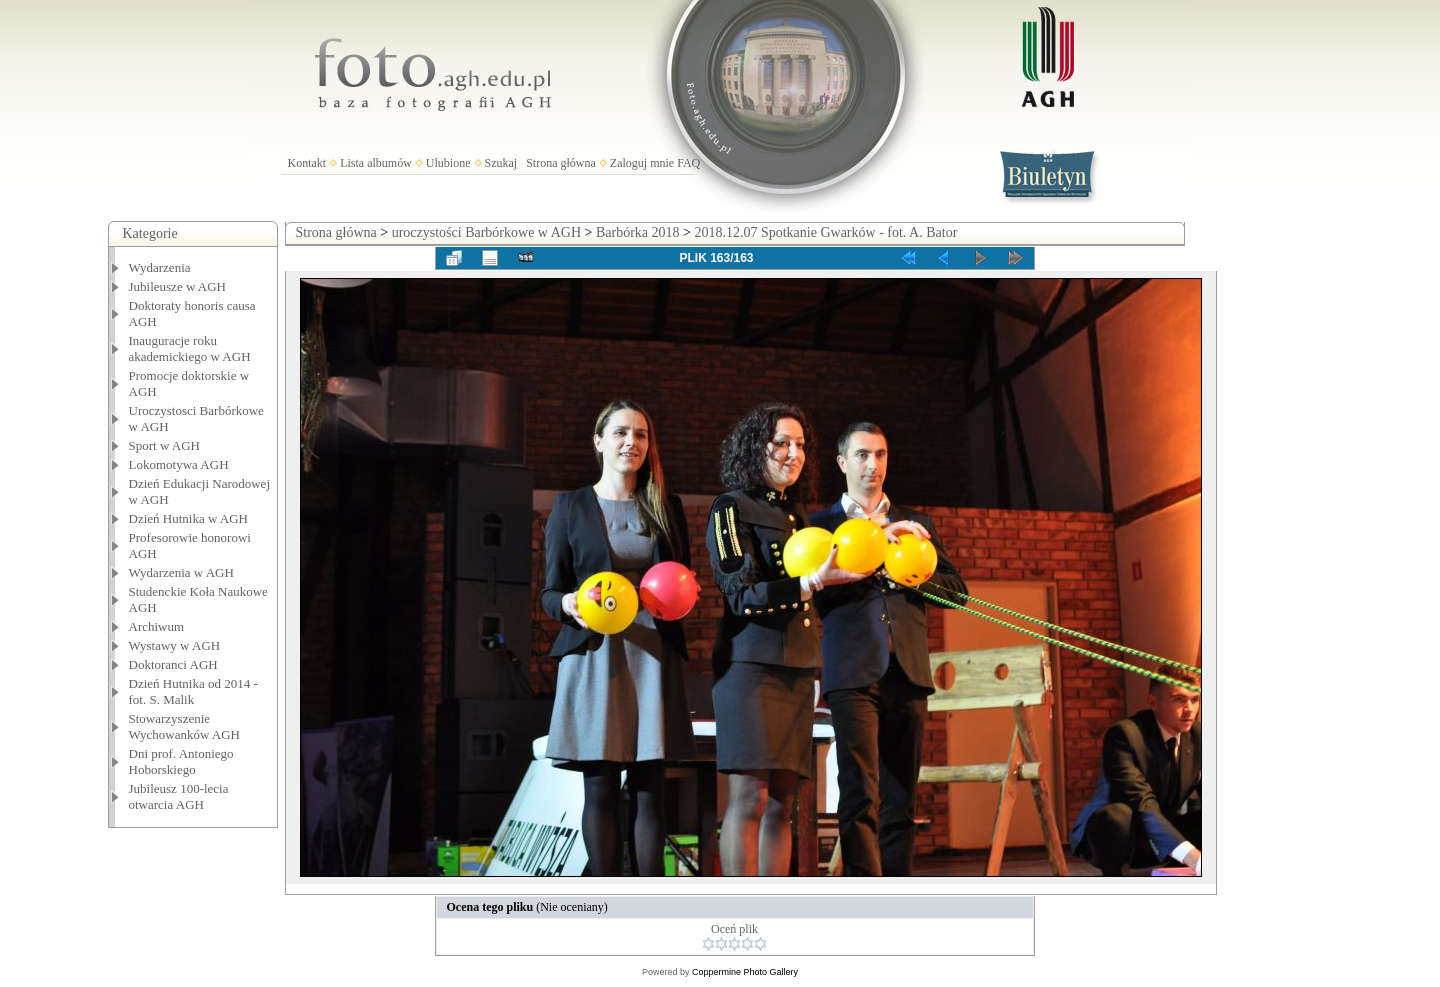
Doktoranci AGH (173, 664)
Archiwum (157, 626)
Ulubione (448, 163)
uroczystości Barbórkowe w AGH (486, 232)
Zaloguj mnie (642, 163)
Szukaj (501, 163)
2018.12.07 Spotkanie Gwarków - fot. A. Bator (825, 232)
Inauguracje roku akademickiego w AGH (190, 348)
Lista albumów (376, 163)
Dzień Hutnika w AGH (189, 518)
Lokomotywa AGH (179, 464)
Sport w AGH (165, 445)
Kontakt (307, 163)
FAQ (688, 163)
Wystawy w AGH (175, 645)
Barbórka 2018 (638, 232)
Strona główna (561, 163)
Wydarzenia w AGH (181, 572)
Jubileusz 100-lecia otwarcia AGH (179, 796)
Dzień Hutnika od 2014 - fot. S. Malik (193, 691)
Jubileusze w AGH (178, 286)
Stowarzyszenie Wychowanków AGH (185, 726)
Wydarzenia (160, 267)
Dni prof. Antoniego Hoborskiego (181, 761)
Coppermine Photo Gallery (745, 972)
